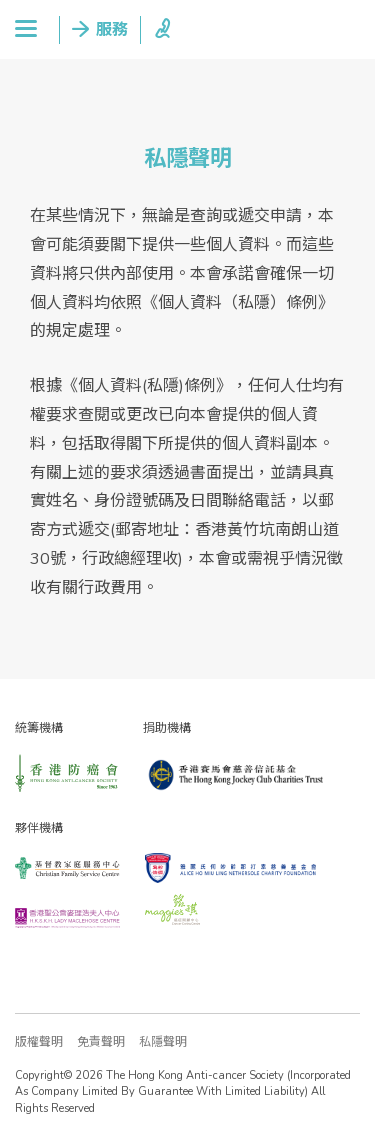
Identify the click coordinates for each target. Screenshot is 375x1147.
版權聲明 (39, 1042)
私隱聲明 (163, 1042)
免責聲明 (101, 1042)
